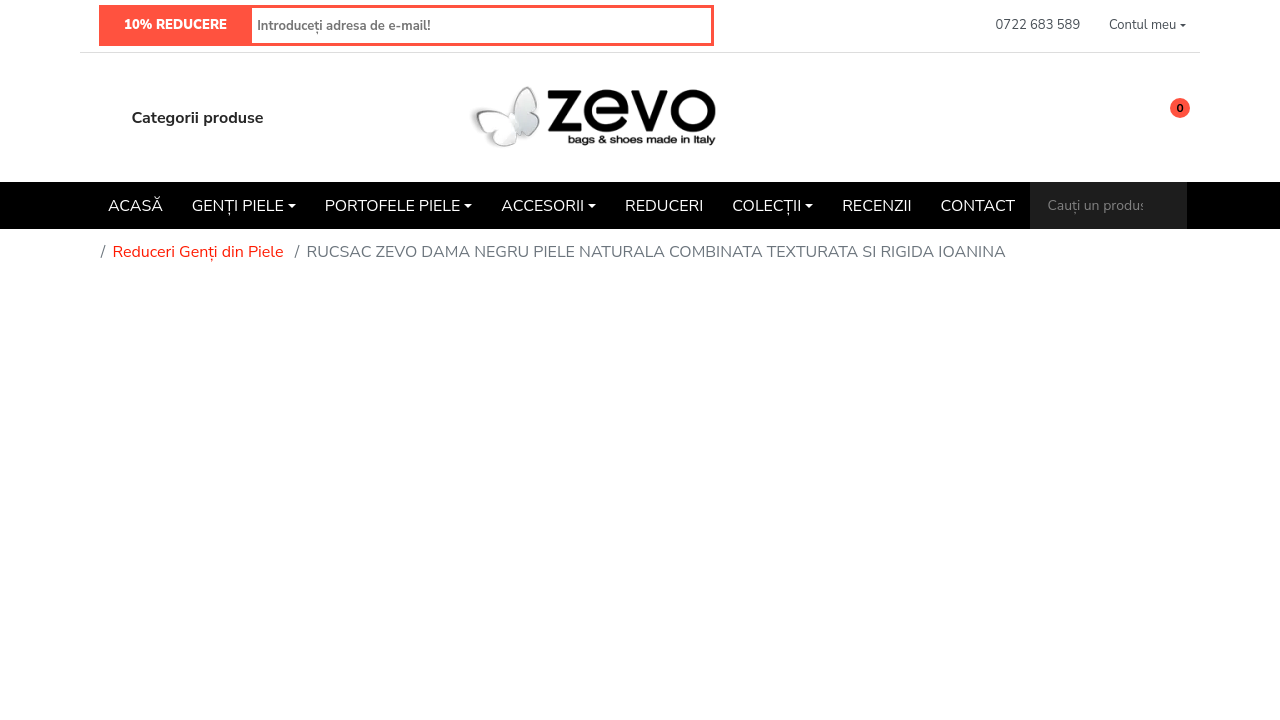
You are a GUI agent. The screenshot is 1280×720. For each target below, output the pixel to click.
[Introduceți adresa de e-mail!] (482, 25)
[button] (1147, 26)
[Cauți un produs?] (1096, 205)
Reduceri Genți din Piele (197, 252)
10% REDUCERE (175, 25)
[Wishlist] (1120, 117)
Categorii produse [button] (179, 118)
